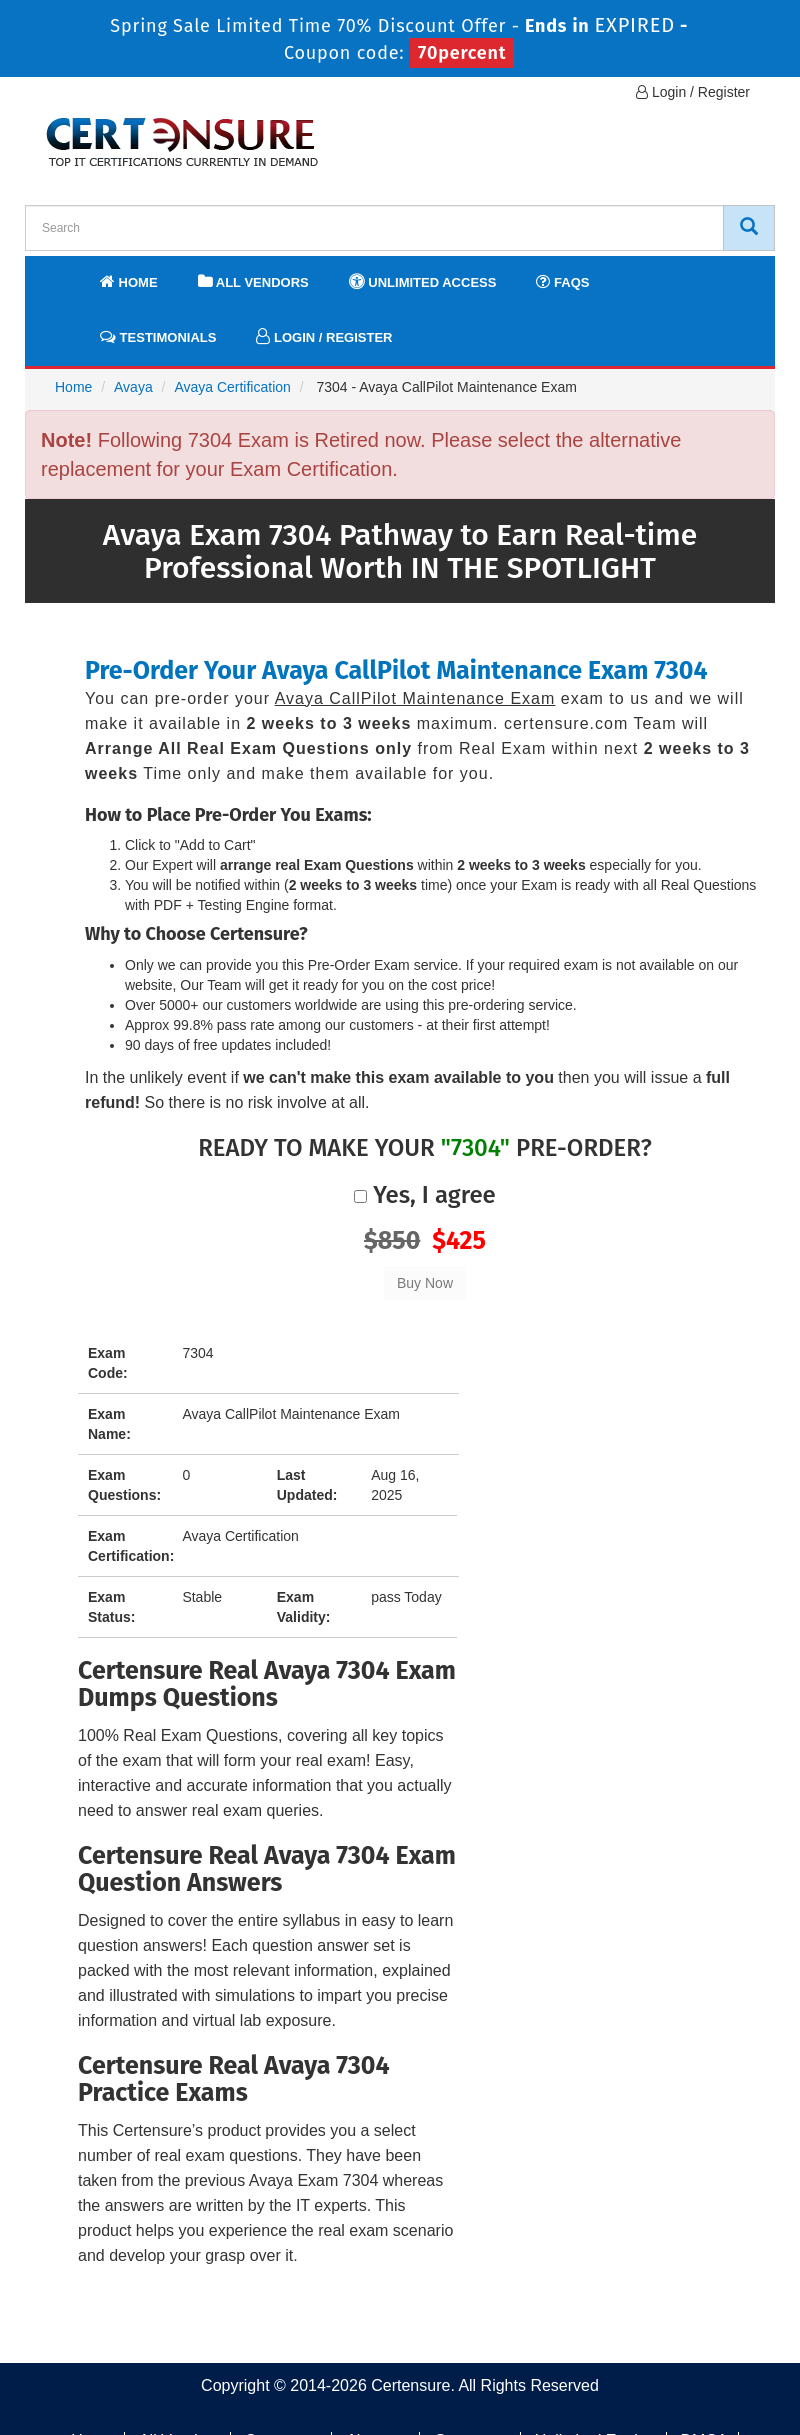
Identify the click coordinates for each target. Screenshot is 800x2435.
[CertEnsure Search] (749, 228)
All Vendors (253, 281)
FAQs (562, 281)
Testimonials (158, 336)
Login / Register (693, 92)
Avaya (133, 387)
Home (129, 281)
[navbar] (65, 273)
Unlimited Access (423, 281)
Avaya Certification (232, 387)
